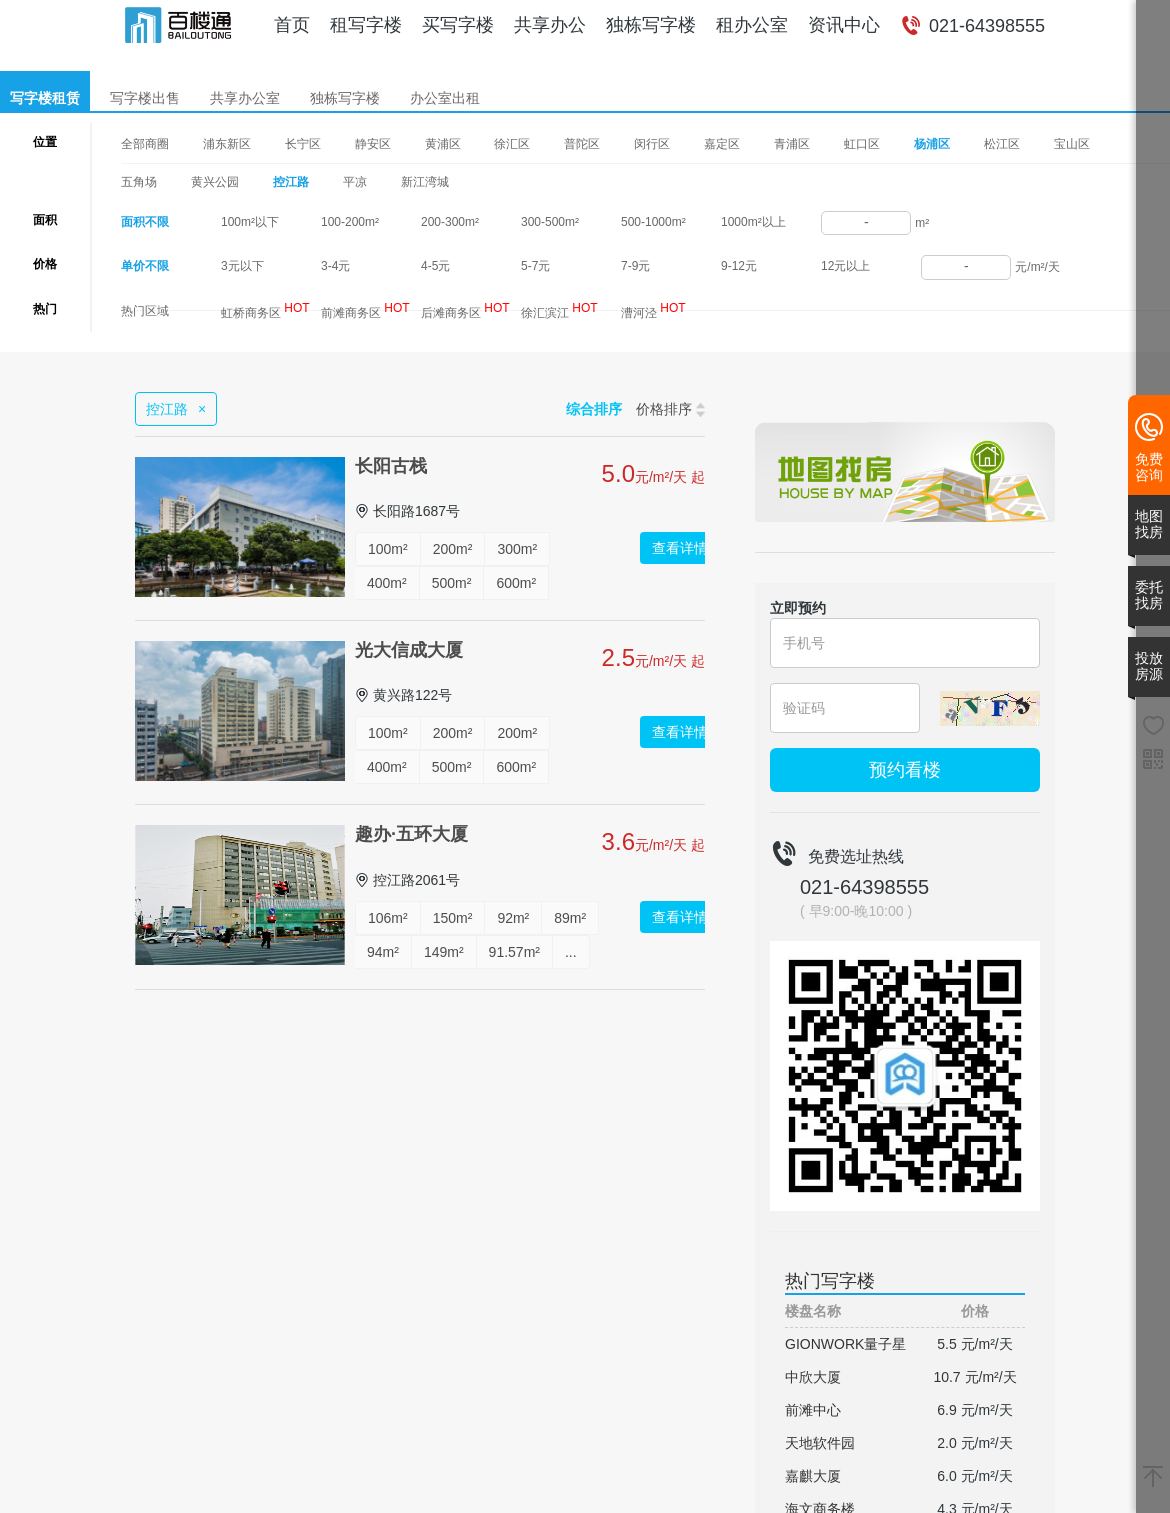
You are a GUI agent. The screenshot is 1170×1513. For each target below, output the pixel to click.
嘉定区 (722, 144)
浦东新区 (227, 144)
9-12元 (739, 266)
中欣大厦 (813, 1377)
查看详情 (680, 548)
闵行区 (652, 144)
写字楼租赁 (45, 98)
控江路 (291, 182)
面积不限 (145, 222)
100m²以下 (250, 222)
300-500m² (550, 222)
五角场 (139, 182)
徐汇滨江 (559, 310)
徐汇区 (512, 144)
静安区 (373, 144)
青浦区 (792, 144)
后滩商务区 (465, 310)
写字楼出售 (145, 98)
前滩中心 (813, 1410)
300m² (517, 549)
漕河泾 (653, 310)
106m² (388, 918)
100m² (388, 549)
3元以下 (242, 266)
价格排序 (670, 409)
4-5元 (435, 266)
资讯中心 (844, 25)
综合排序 (594, 409)
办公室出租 (445, 98)
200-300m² (450, 222)
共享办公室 (245, 98)
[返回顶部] (1153, 1478)
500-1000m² (653, 222)
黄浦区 (443, 144)
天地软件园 (820, 1443)
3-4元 (335, 266)
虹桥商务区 (265, 310)
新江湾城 (425, 182)
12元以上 (845, 266)
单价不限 (145, 266)
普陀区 (582, 144)
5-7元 (535, 266)
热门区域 (145, 311)
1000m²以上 (753, 222)
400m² (387, 583)
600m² (516, 583)
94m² (383, 952)
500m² (452, 583)
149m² (444, 952)
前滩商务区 (365, 310)
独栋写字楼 (651, 25)
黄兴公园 (215, 182)
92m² (513, 918)
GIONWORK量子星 (845, 1344)
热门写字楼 (830, 1281)
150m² (453, 918)
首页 (292, 25)
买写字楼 (458, 25)
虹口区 (862, 144)
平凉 (355, 182)
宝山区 (1072, 144)
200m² (453, 549)
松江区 (1002, 144)
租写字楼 (366, 25)
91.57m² (514, 952)
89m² (570, 918)
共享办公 (550, 25)
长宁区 (303, 144)
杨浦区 (932, 145)
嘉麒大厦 (813, 1476)
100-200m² (350, 222)
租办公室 (752, 25)
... (571, 952)
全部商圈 (145, 144)
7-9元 (635, 266)
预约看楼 (905, 770)
